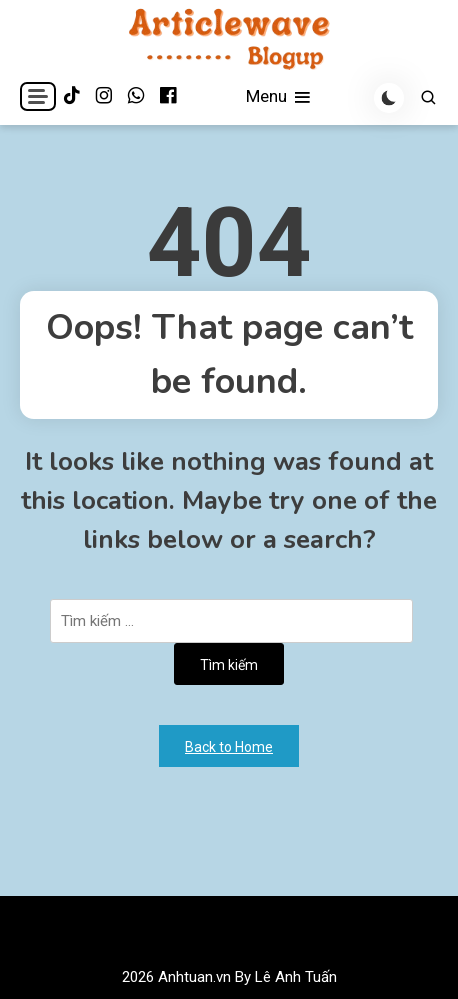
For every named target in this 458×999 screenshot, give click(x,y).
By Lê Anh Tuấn (286, 977)
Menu (279, 97)
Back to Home (229, 747)
